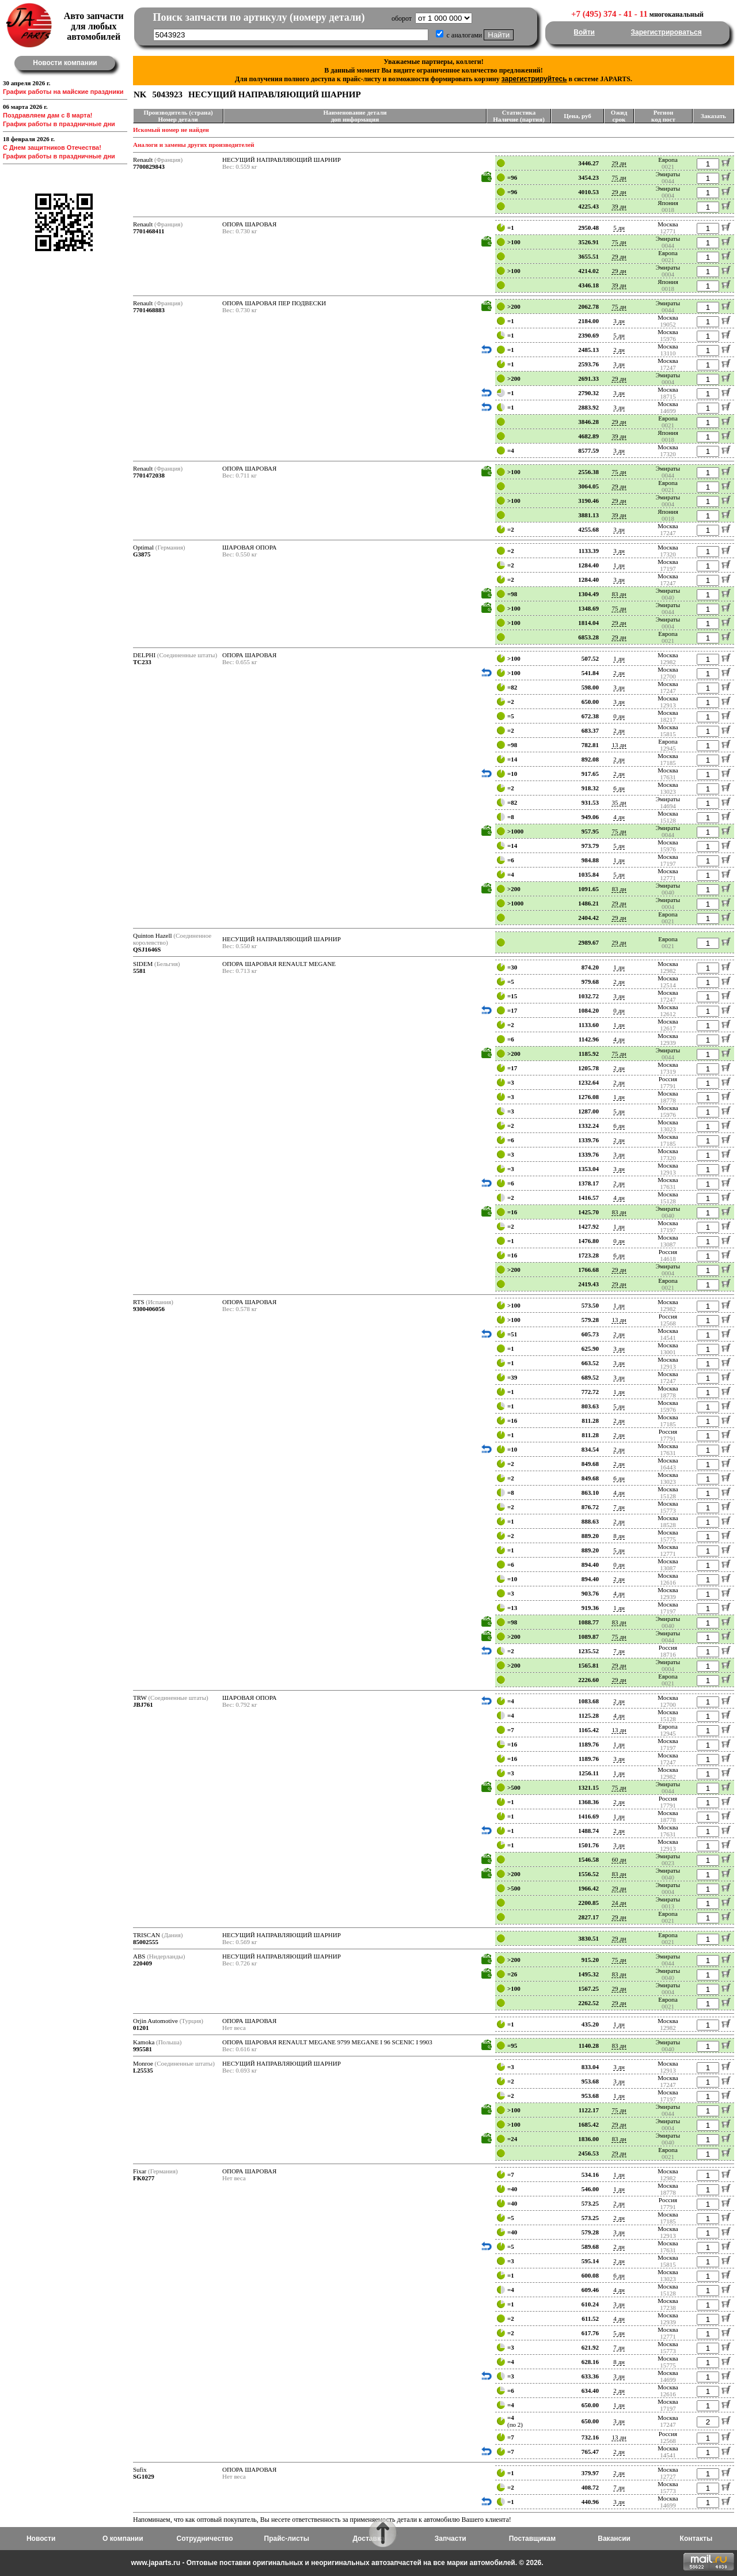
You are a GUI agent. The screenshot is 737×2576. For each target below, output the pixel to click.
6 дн (619, 788)
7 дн (619, 1506)
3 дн (619, 320)
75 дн (618, 177)
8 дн (619, 1535)
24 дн (618, 1902)
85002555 (145, 1941)
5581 (139, 970)
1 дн (619, 565)
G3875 (142, 554)
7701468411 (148, 231)
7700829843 (149, 166)
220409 (142, 1963)
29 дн (618, 163)
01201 (141, 2027)
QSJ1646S (147, 949)
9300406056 (149, 1308)
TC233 (142, 661)
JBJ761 (143, 1704)
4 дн (619, 816)
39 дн (618, 206)
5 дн (619, 227)
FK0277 (143, 2178)
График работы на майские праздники (63, 91)
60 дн (618, 1859)
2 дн (619, 349)
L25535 (143, 2070)
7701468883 (149, 309)
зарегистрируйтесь (534, 79)
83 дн (618, 593)
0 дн (619, 716)
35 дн (618, 802)
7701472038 (149, 475)
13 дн (618, 744)
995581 (142, 2048)
